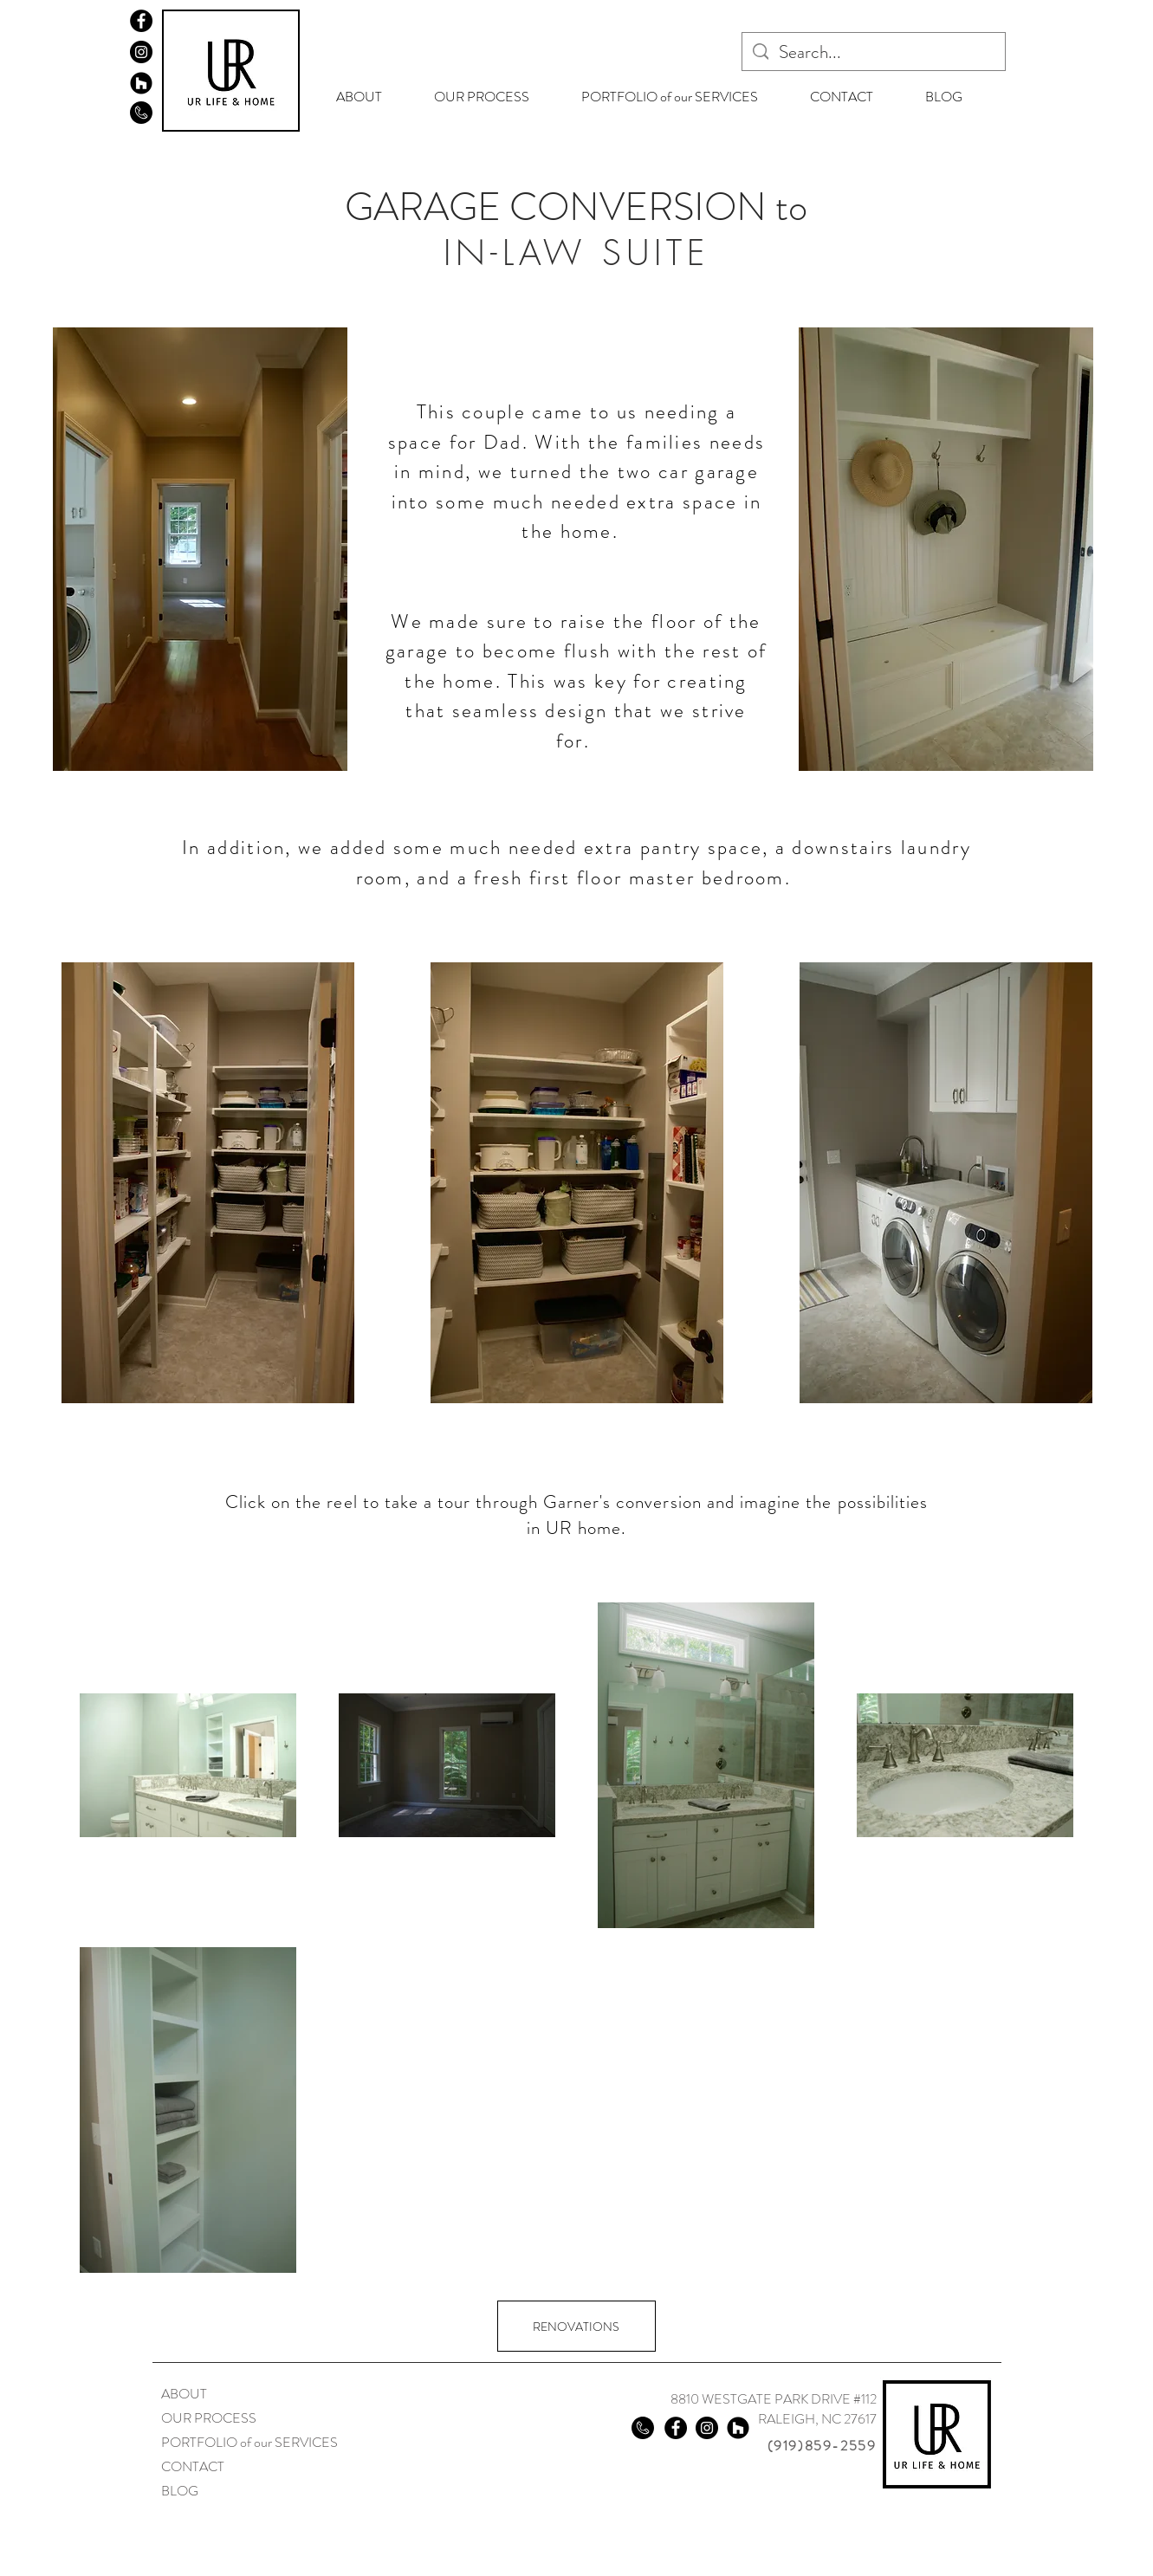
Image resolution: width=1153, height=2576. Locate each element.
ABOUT (184, 2394)
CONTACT (192, 2466)
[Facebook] (141, 21)
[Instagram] (141, 52)
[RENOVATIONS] (576, 2326)
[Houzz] (141, 83)
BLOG (179, 2491)
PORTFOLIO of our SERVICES (249, 2442)
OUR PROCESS (208, 2418)
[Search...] (873, 52)
